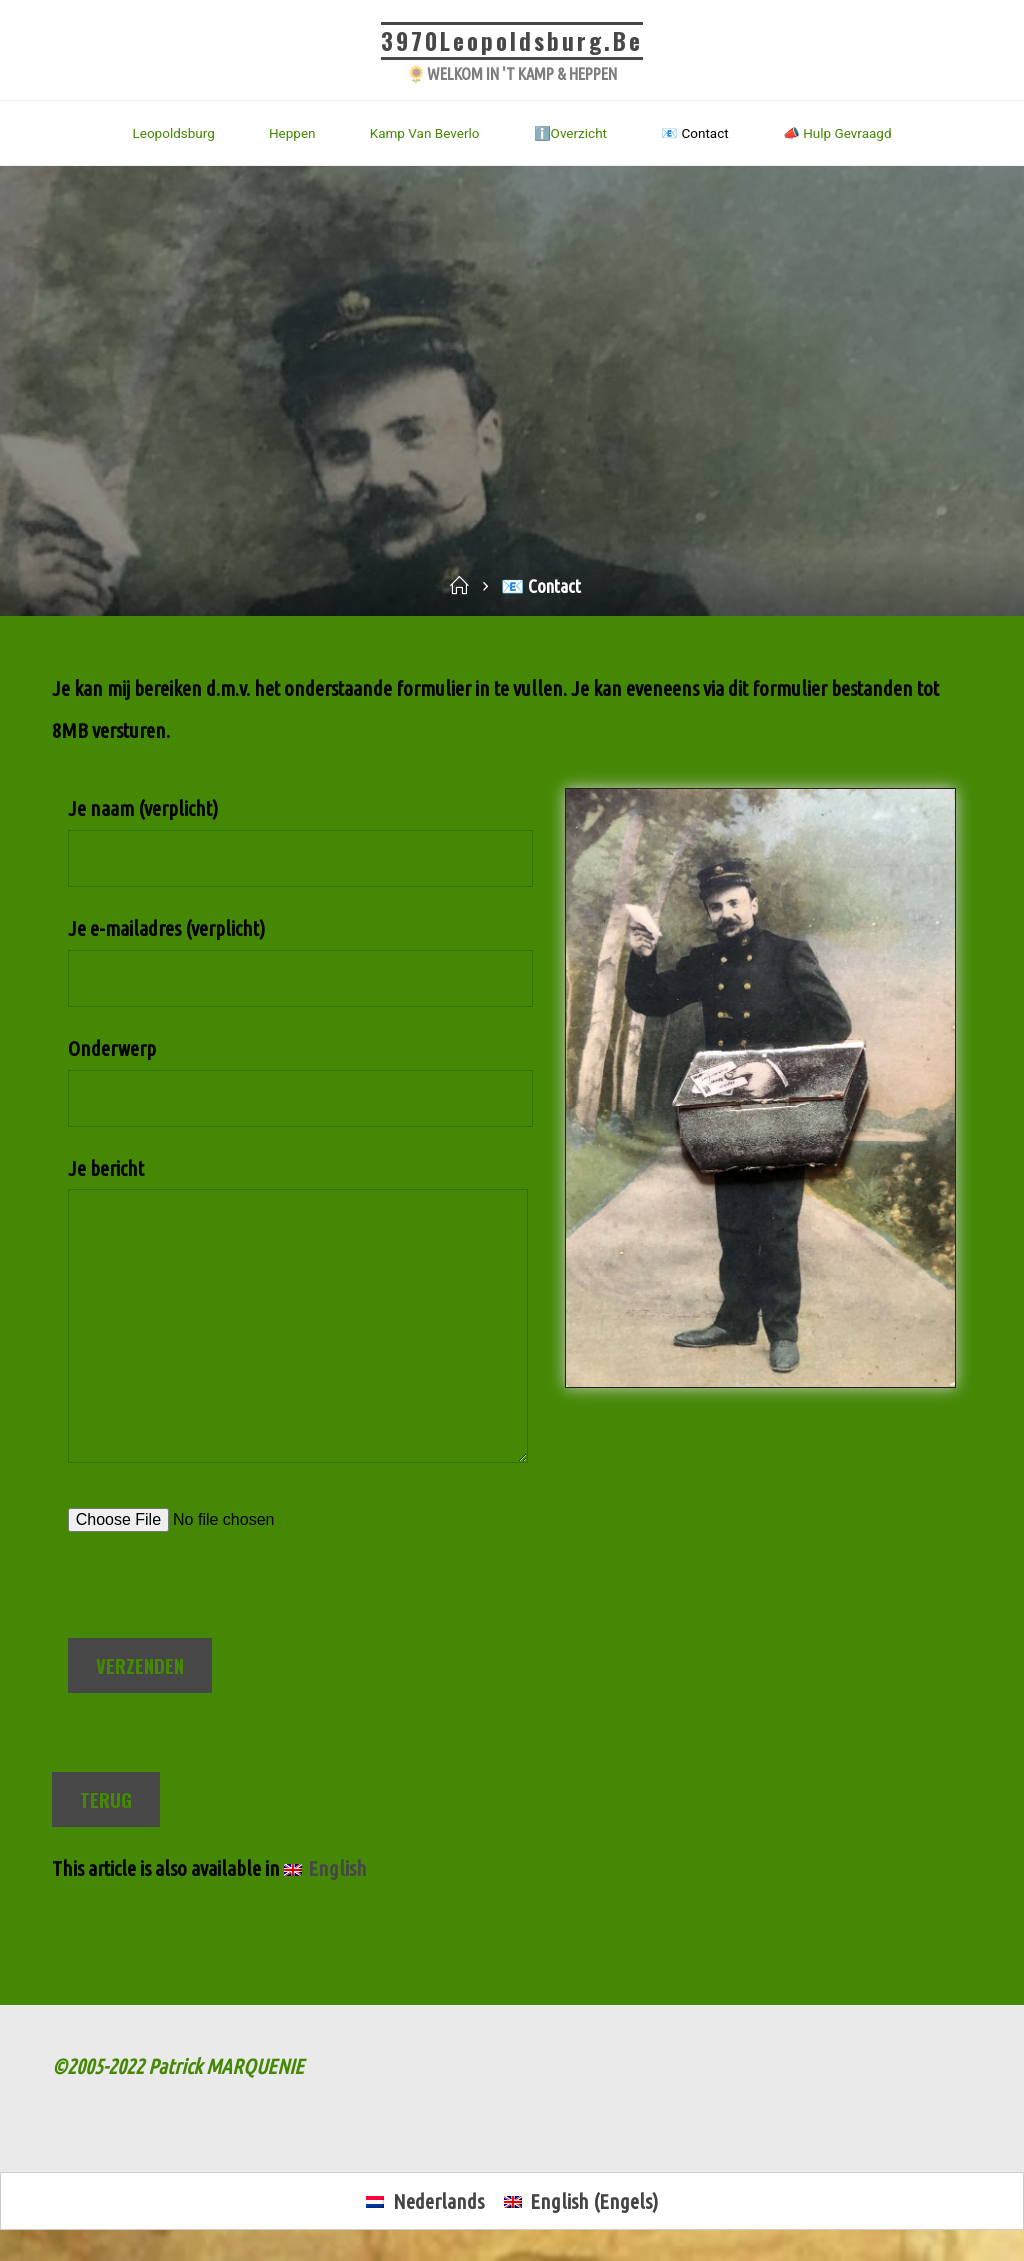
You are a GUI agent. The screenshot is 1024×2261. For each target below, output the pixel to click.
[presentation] (220, 1600)
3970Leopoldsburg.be (512, 41)
